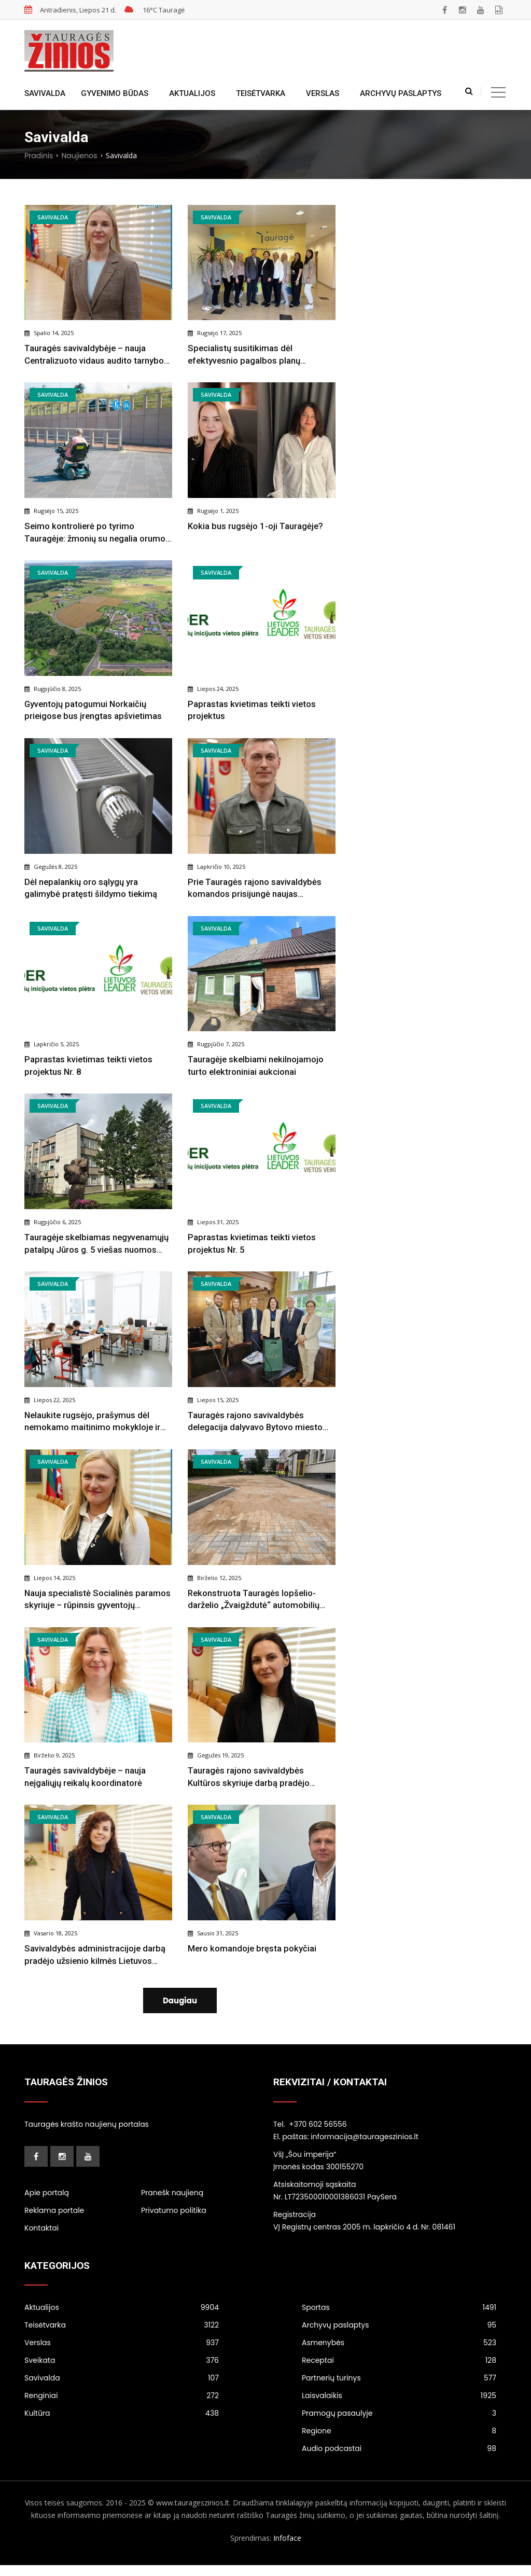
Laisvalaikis (399, 2406)
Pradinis (38, 155)
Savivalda (44, 93)
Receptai (399, 2371)
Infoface (287, 2549)
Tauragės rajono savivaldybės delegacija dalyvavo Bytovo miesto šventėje (256, 1424)
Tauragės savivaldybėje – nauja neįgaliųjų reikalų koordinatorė (85, 1779)
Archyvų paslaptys (400, 93)
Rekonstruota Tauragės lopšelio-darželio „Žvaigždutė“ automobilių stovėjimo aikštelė (255, 1602)
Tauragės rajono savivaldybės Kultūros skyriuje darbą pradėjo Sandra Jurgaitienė (249, 1780)
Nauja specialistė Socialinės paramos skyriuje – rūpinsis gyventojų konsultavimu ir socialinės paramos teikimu (98, 1602)
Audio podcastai (399, 2459)
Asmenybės (399, 2353)
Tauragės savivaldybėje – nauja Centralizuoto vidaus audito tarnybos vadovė (96, 355)
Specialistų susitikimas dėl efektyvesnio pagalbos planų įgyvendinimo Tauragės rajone (247, 355)
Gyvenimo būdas (114, 93)
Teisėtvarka (260, 93)
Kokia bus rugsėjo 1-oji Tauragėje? (256, 526)
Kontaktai (41, 2238)
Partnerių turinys (399, 2389)
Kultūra (121, 2424)
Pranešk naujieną (172, 2203)
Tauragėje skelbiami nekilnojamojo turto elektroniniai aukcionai (257, 1067)
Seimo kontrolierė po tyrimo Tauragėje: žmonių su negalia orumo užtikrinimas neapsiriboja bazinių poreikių (95, 533)
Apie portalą (46, 2203)
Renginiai (121, 2406)
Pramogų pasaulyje (399, 2424)
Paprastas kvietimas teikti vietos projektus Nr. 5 (252, 1245)
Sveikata (121, 2371)
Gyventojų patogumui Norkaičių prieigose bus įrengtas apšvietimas (94, 710)
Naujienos (79, 155)
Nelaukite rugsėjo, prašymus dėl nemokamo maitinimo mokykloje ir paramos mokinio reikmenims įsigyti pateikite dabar (96, 1424)
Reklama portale (54, 2220)
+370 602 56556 (318, 2134)
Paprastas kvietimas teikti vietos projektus (252, 710)
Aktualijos (192, 93)
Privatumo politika (173, 2220)
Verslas (322, 93)
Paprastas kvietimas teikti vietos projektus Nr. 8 (89, 1067)
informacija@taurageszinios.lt (364, 2147)
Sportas (399, 2318)
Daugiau (180, 2005)
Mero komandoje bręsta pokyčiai (252, 1952)
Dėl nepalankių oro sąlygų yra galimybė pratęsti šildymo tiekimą (91, 889)
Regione (399, 2441)
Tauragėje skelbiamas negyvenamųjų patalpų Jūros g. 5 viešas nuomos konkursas (97, 1246)
